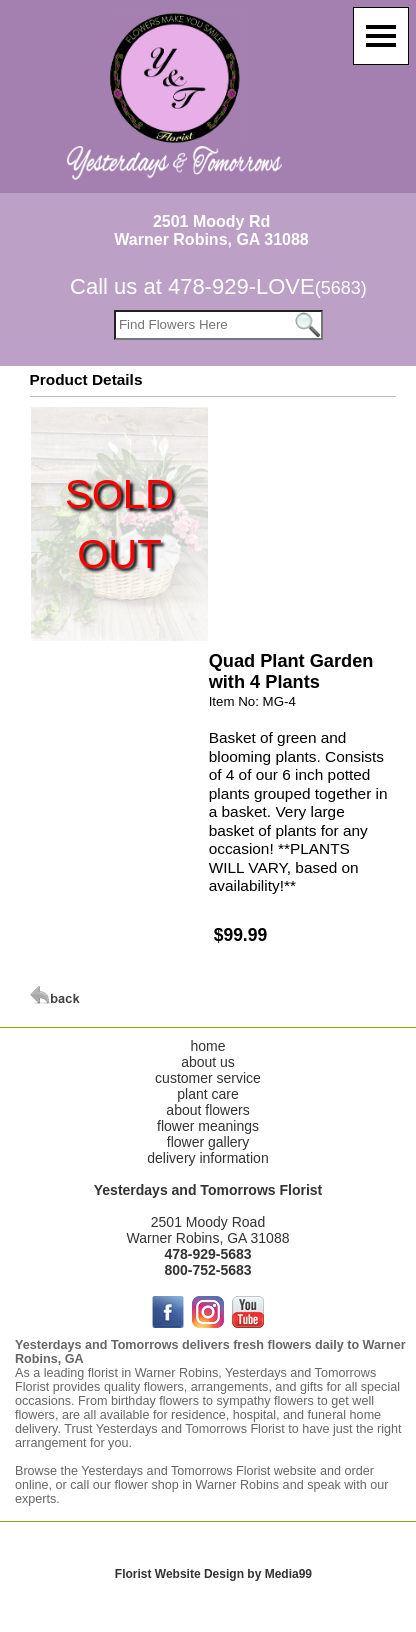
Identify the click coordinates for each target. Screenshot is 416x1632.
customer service (208, 1078)
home (207, 1046)
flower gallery (208, 1142)
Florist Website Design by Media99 (213, 1574)
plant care (207, 1094)
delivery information (207, 1158)
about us (208, 1062)
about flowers (207, 1110)
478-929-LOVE (267, 286)
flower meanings (208, 1126)
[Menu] (381, 36)
